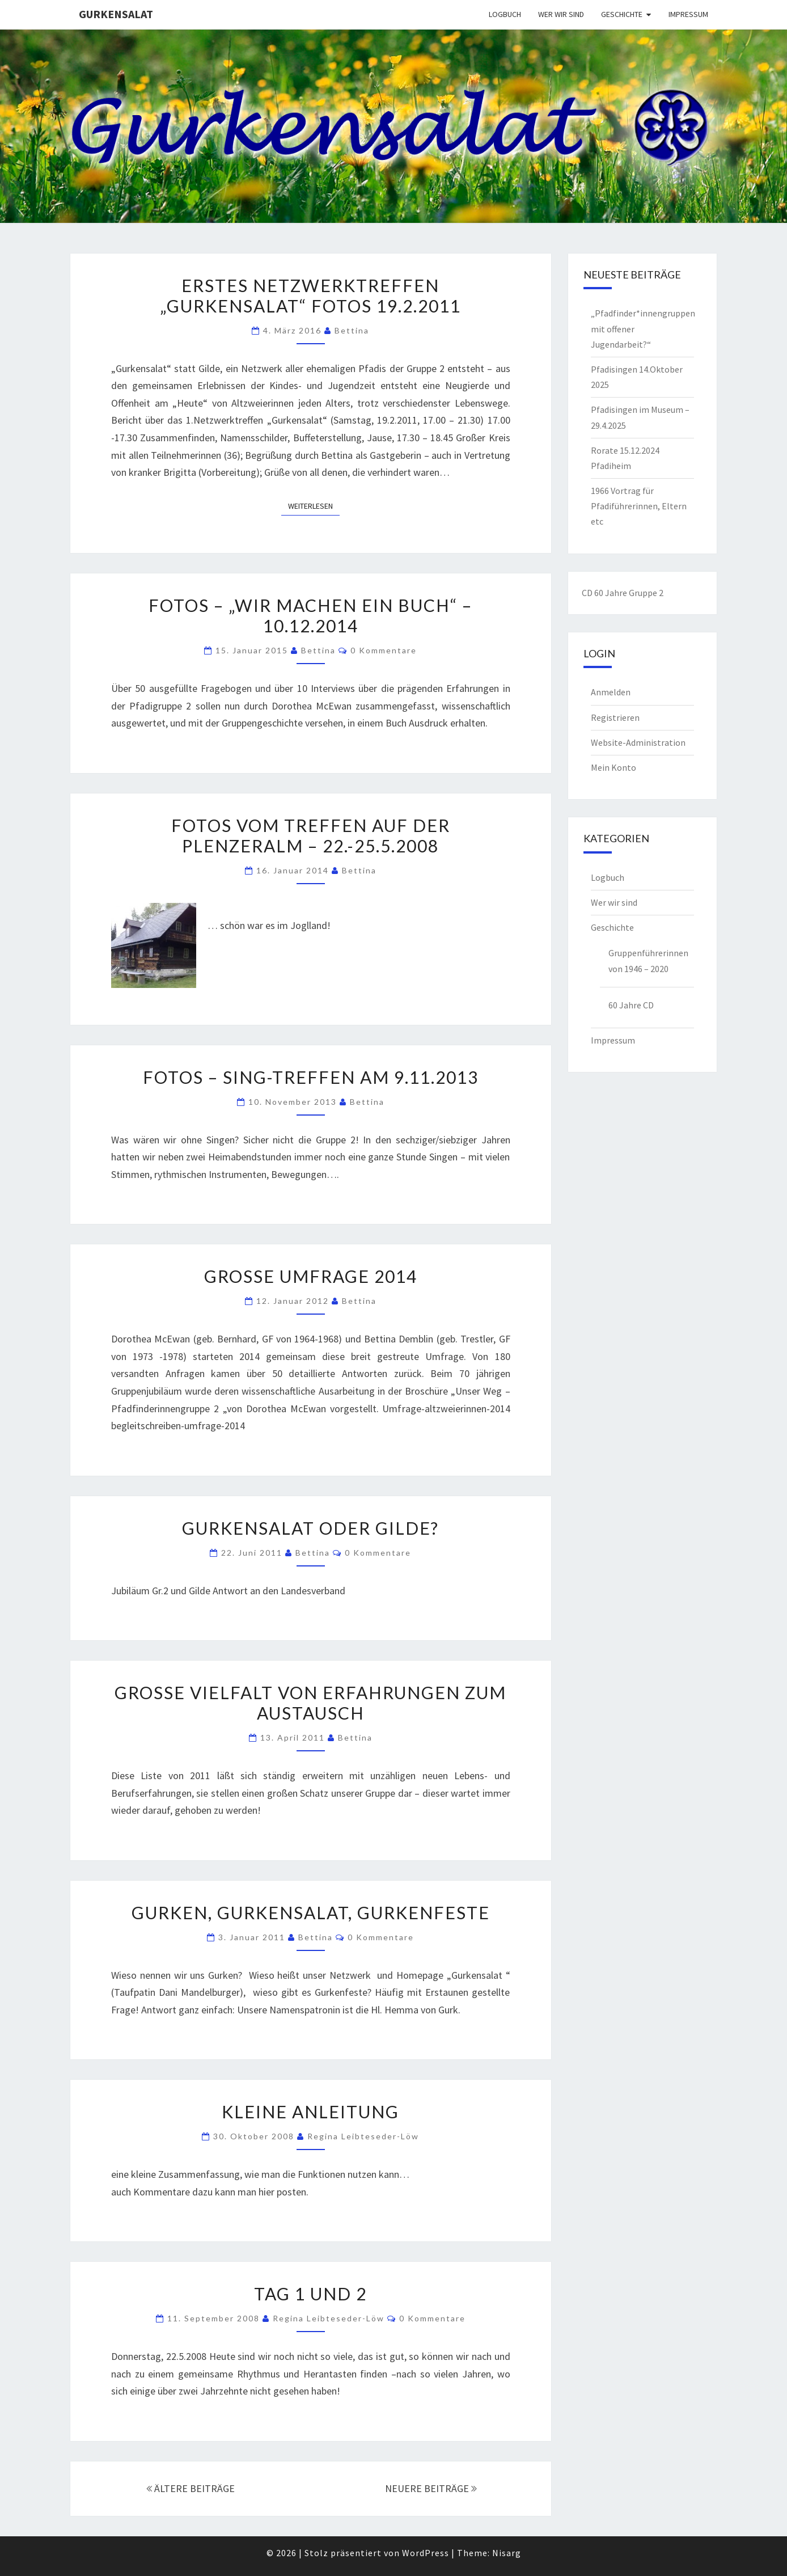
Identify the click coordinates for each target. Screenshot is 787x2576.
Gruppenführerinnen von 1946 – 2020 (648, 960)
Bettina (352, 330)
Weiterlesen (314, 505)
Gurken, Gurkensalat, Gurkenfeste (311, 1912)
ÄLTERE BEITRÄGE (190, 2488)
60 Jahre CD (631, 1005)
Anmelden (611, 692)
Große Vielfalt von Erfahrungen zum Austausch (310, 1702)
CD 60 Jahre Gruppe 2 (622, 592)
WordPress (425, 2552)
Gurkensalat (116, 14)
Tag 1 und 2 (310, 2293)
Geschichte (621, 14)
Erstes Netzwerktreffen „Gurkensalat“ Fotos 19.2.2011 (310, 295)
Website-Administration (638, 742)
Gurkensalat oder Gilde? (310, 1528)
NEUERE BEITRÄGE (431, 2488)
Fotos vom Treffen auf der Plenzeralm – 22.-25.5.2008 (310, 835)
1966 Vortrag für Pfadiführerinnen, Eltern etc (639, 506)
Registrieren (615, 717)
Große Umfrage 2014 (310, 1276)
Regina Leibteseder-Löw (363, 2136)
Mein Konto (613, 767)
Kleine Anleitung (310, 2111)
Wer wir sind (561, 14)
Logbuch (505, 14)
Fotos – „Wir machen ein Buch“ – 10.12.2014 (310, 615)
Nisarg (506, 2552)
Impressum (688, 14)
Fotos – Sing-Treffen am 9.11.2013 (311, 1077)
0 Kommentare (383, 650)
